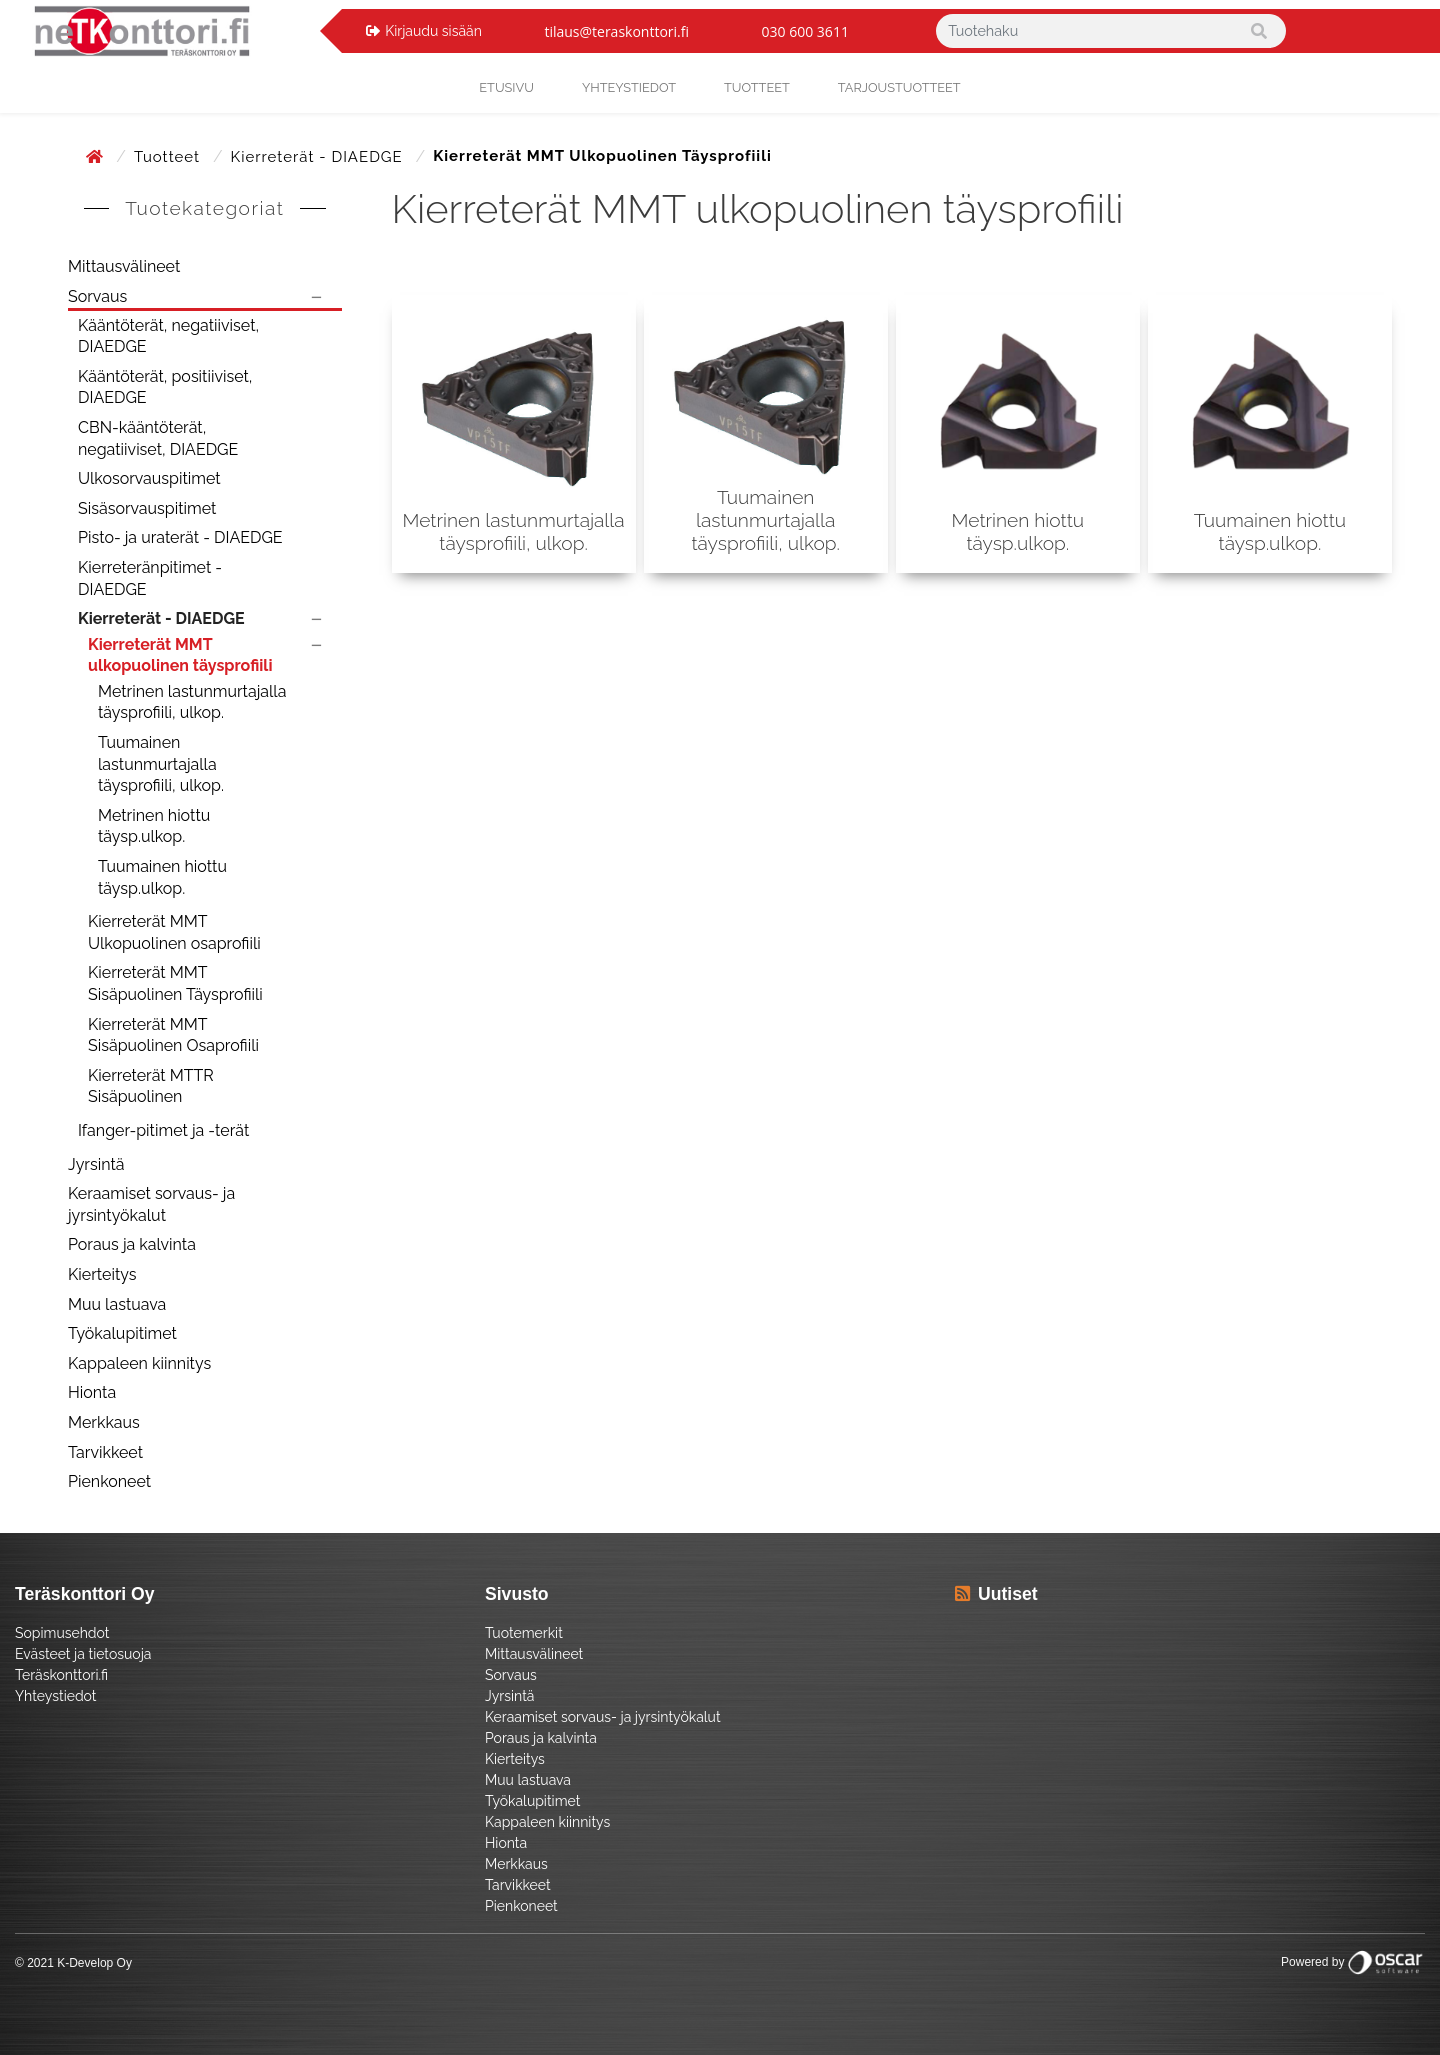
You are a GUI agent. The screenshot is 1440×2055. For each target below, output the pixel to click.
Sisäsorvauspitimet (147, 508)
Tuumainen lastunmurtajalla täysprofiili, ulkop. (161, 764)
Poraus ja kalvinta (132, 1244)
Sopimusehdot (62, 1633)
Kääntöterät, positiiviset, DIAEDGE (165, 387)
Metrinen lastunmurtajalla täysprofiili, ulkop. (192, 702)
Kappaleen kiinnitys (139, 1363)
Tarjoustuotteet (899, 87)
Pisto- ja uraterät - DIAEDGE (180, 537)
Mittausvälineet (124, 266)
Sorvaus (97, 296)
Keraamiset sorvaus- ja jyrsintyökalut (151, 1204)
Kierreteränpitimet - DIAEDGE (150, 578)
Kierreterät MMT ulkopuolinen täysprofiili (180, 655)
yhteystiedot (629, 87)
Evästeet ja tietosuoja (83, 1654)
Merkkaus (104, 1422)
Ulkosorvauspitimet (149, 478)
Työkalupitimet (122, 1333)
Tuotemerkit (524, 1633)
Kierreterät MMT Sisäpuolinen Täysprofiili (175, 983)
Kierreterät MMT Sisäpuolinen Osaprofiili (173, 1035)
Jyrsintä (96, 1164)
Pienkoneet (109, 1481)
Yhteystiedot (56, 1696)
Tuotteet (757, 87)
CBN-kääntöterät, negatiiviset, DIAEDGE (158, 438)
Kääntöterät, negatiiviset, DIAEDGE (168, 336)
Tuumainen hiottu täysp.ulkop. (162, 877)
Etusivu (506, 87)
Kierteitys (102, 1274)
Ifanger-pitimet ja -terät (163, 1130)
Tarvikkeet (105, 1452)
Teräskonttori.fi (61, 1675)
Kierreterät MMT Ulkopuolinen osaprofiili (174, 932)
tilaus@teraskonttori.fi (616, 31)
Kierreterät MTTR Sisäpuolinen (151, 1086)
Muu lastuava (117, 1304)
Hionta (92, 1392)
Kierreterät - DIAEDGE (319, 157)
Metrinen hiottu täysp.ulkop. (154, 826)
